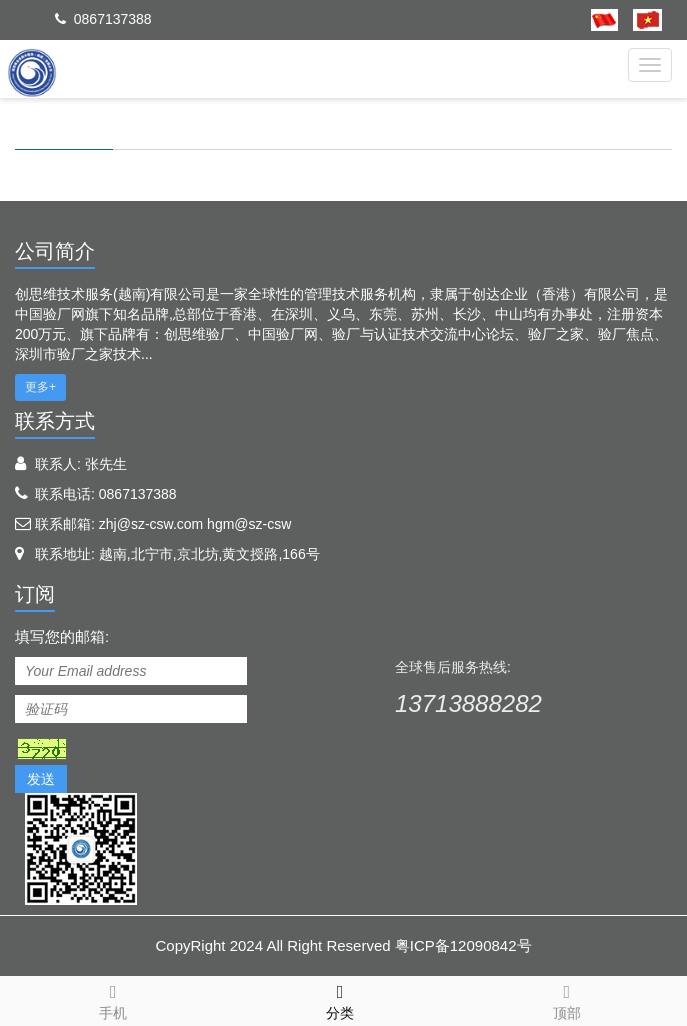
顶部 (566, 999)
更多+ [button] (40, 387)
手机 (113, 999)
